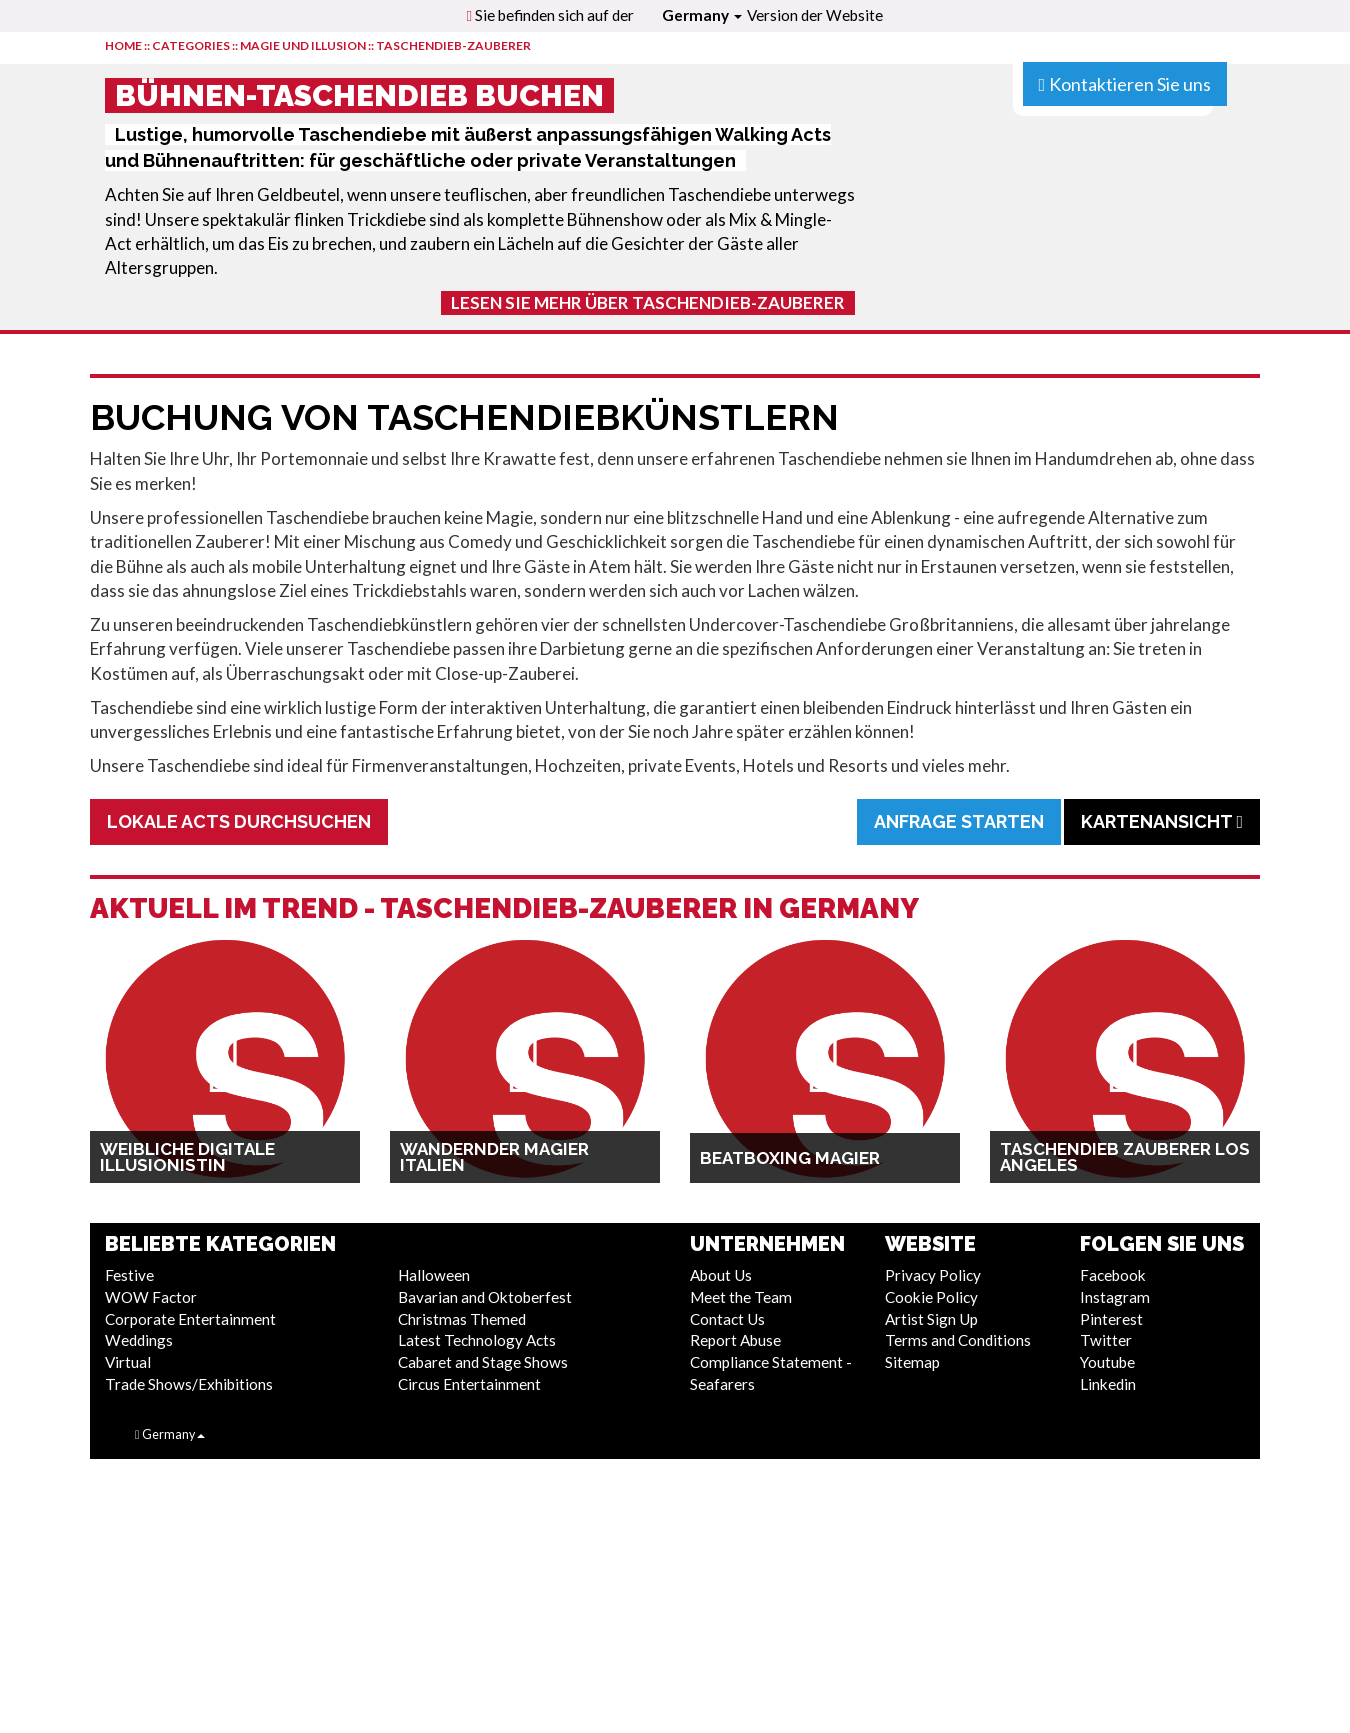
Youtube (1107, 1362)
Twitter (1106, 1340)
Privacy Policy (933, 1275)
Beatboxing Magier (790, 1158)
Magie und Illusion (303, 45)
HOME (123, 45)
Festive (129, 1275)
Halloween (434, 1275)
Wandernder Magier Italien (494, 1157)
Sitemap (912, 1362)
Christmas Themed (462, 1319)
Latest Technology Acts (477, 1340)
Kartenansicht (1162, 821)
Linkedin (1108, 1384)
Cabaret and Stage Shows (483, 1362)
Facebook (1113, 1275)
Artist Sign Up (931, 1319)
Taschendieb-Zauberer (453, 45)
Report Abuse (735, 1340)
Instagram (1115, 1297)
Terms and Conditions (958, 1340)
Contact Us (727, 1319)
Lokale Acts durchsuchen (239, 821)
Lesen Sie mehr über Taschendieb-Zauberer (648, 302)
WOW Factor (151, 1297)
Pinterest (1111, 1319)
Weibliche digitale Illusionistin (187, 1157)
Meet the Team (741, 1297)
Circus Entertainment (469, 1384)
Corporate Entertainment (190, 1319)
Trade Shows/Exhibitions (189, 1384)
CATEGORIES (191, 45)
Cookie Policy (931, 1297)
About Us (721, 1275)
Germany (702, 15)
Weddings (139, 1340)
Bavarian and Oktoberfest (485, 1297)
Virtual (128, 1362)
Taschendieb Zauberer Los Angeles (1125, 1157)
